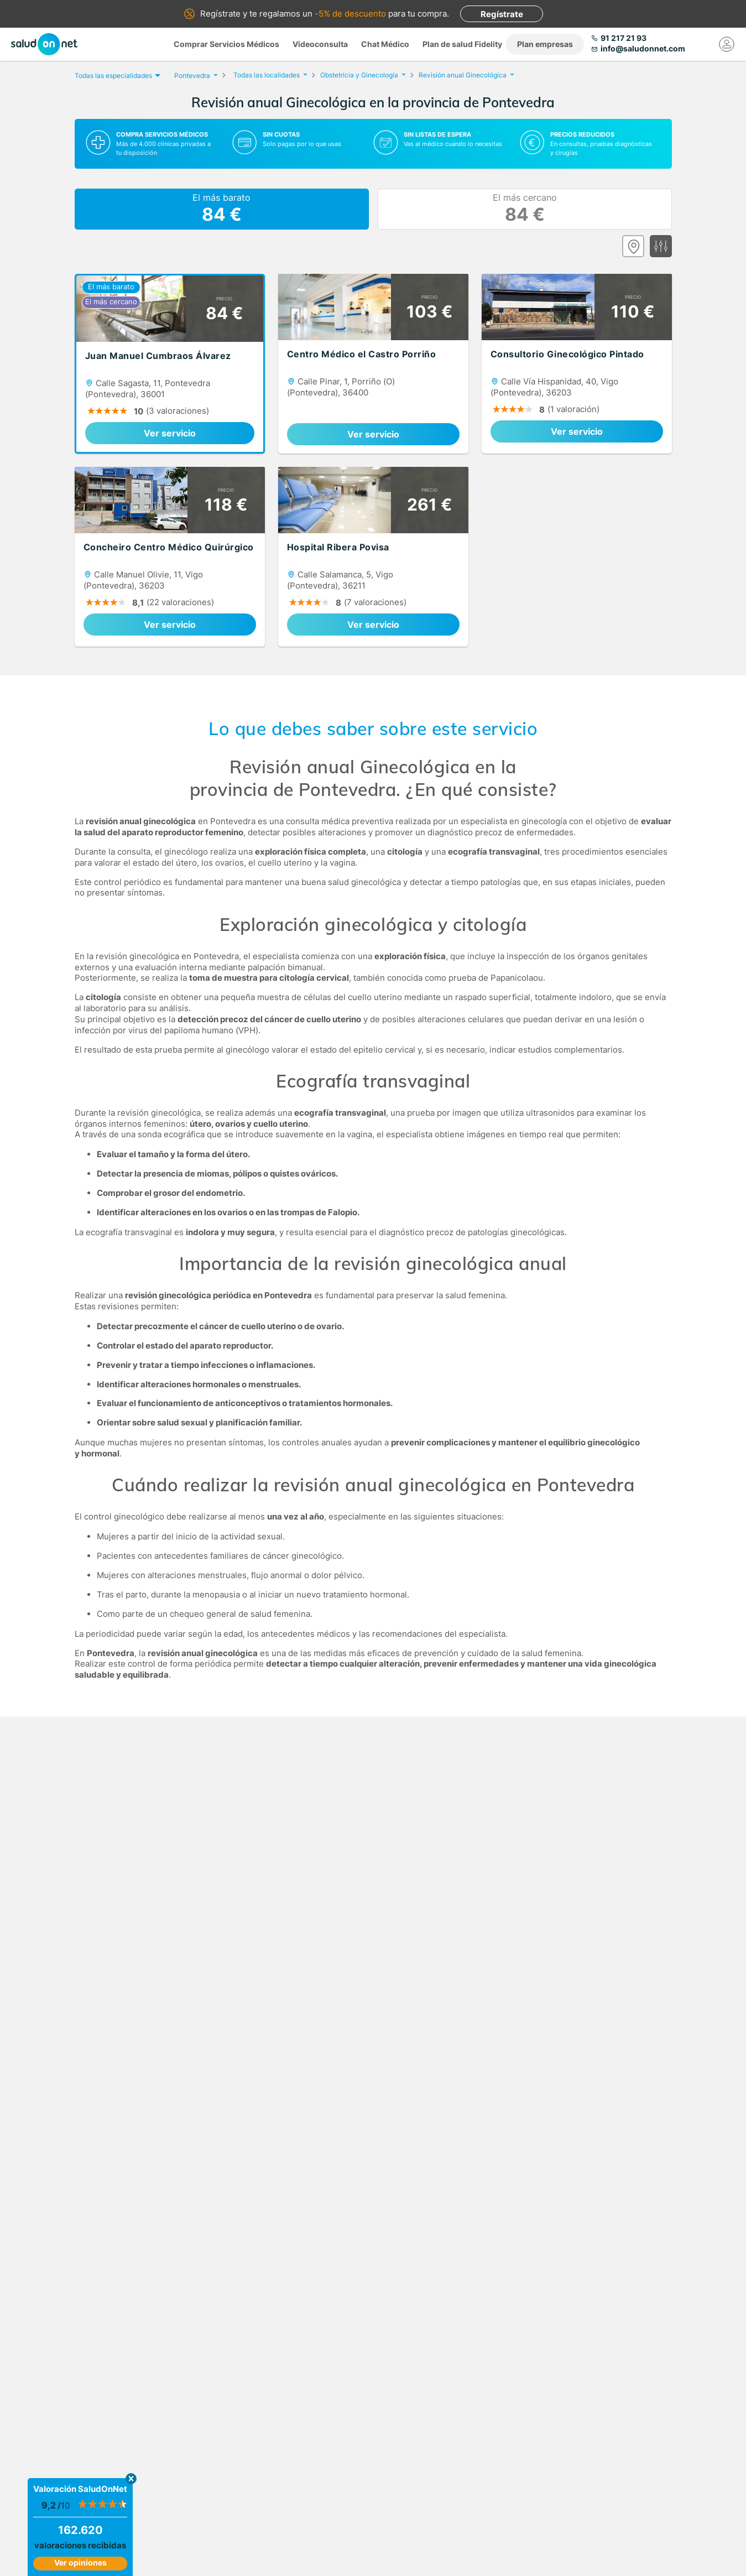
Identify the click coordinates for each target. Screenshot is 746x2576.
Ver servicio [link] (170, 433)
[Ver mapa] (633, 246)
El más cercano (525, 209)
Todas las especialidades (116, 75)
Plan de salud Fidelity (462, 44)
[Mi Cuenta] (726, 44)
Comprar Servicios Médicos (226, 44)
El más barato (221, 209)
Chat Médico (385, 44)
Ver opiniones (80, 2562)
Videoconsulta (320, 44)
